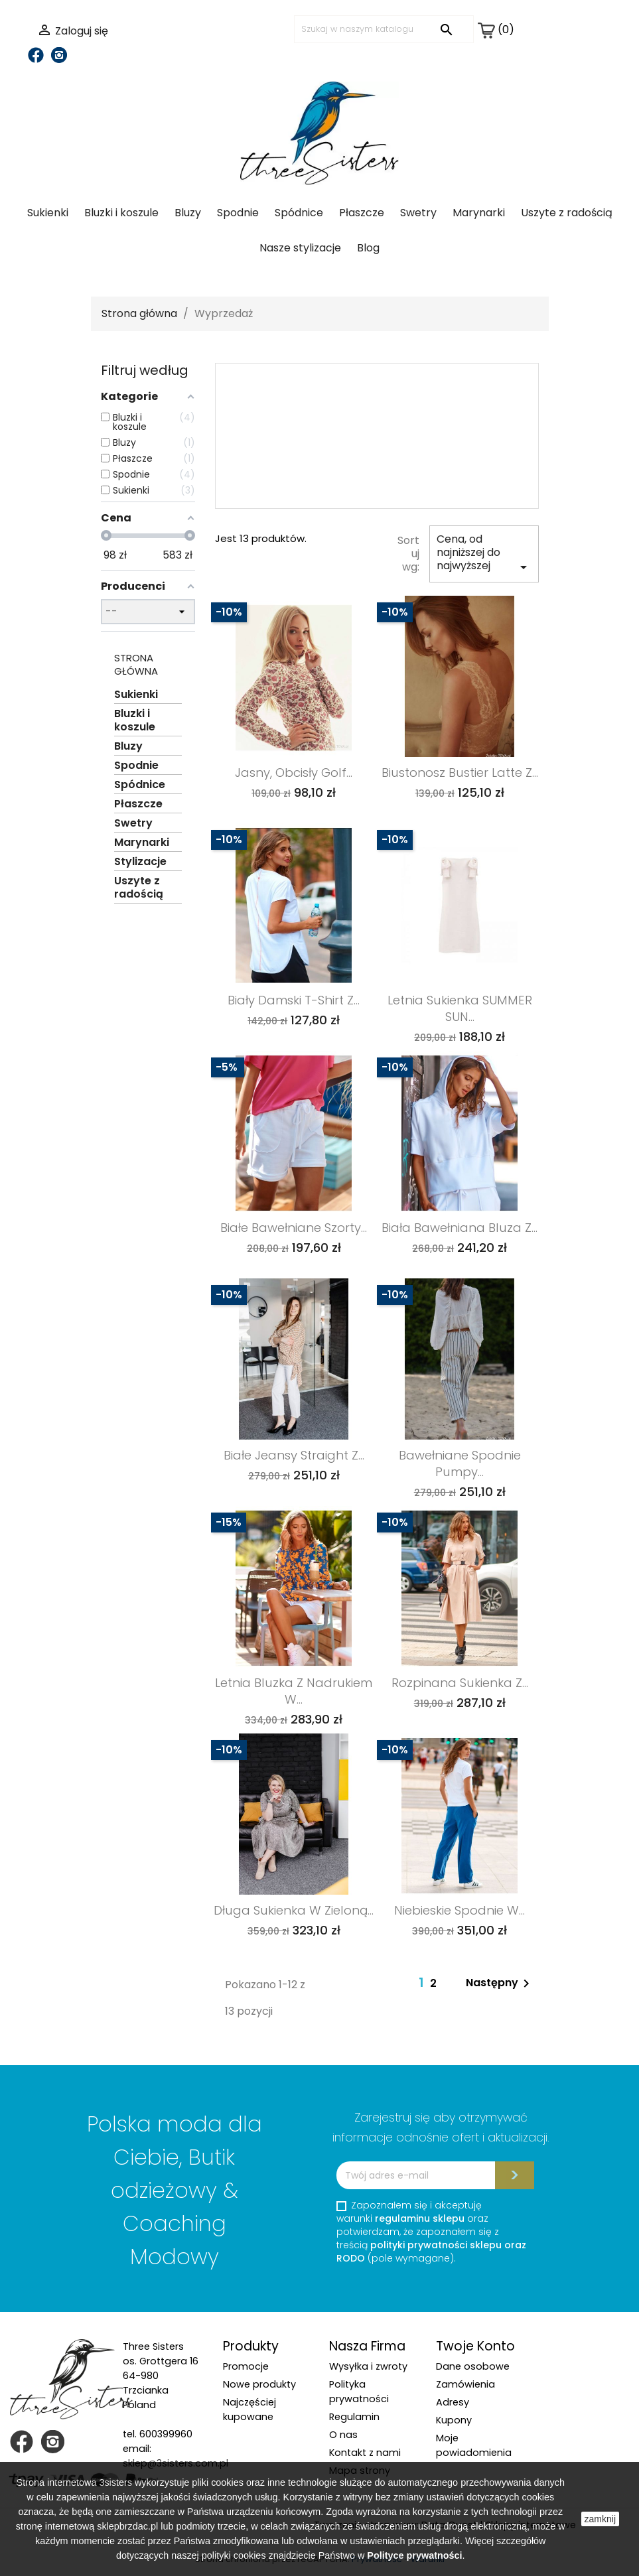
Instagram (59, 55)
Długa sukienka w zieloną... (294, 1910)
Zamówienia (465, 2384)
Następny (500, 1984)
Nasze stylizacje (300, 247)
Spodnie (238, 212)
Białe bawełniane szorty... (293, 1227)
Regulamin (354, 2416)
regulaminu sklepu (419, 2218)
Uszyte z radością (566, 212)
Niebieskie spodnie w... (459, 1910)
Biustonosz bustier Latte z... (460, 772)
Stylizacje (140, 862)
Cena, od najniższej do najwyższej (484, 553)
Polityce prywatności (414, 2555)
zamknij (600, 2519)
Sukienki (47, 212)
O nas (343, 2434)
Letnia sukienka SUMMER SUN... (460, 1008)
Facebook (36, 55)
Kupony (454, 2420)
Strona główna (136, 664)
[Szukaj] (384, 29)
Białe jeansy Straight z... (294, 1455)
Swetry (418, 212)
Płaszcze (361, 212)
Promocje (246, 2366)
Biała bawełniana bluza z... (459, 1227)
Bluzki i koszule (121, 212)
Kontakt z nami (365, 2452)
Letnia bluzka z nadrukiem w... (293, 1691)
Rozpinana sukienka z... (459, 1682)
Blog (368, 247)
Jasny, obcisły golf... (293, 772)
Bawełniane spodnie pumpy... (460, 1463)
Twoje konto (475, 2346)
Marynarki (479, 212)
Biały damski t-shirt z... (294, 1000)
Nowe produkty (259, 2384)
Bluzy (188, 212)
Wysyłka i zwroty (368, 2366)
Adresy (452, 2402)
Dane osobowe (473, 2366)
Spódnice (299, 212)
